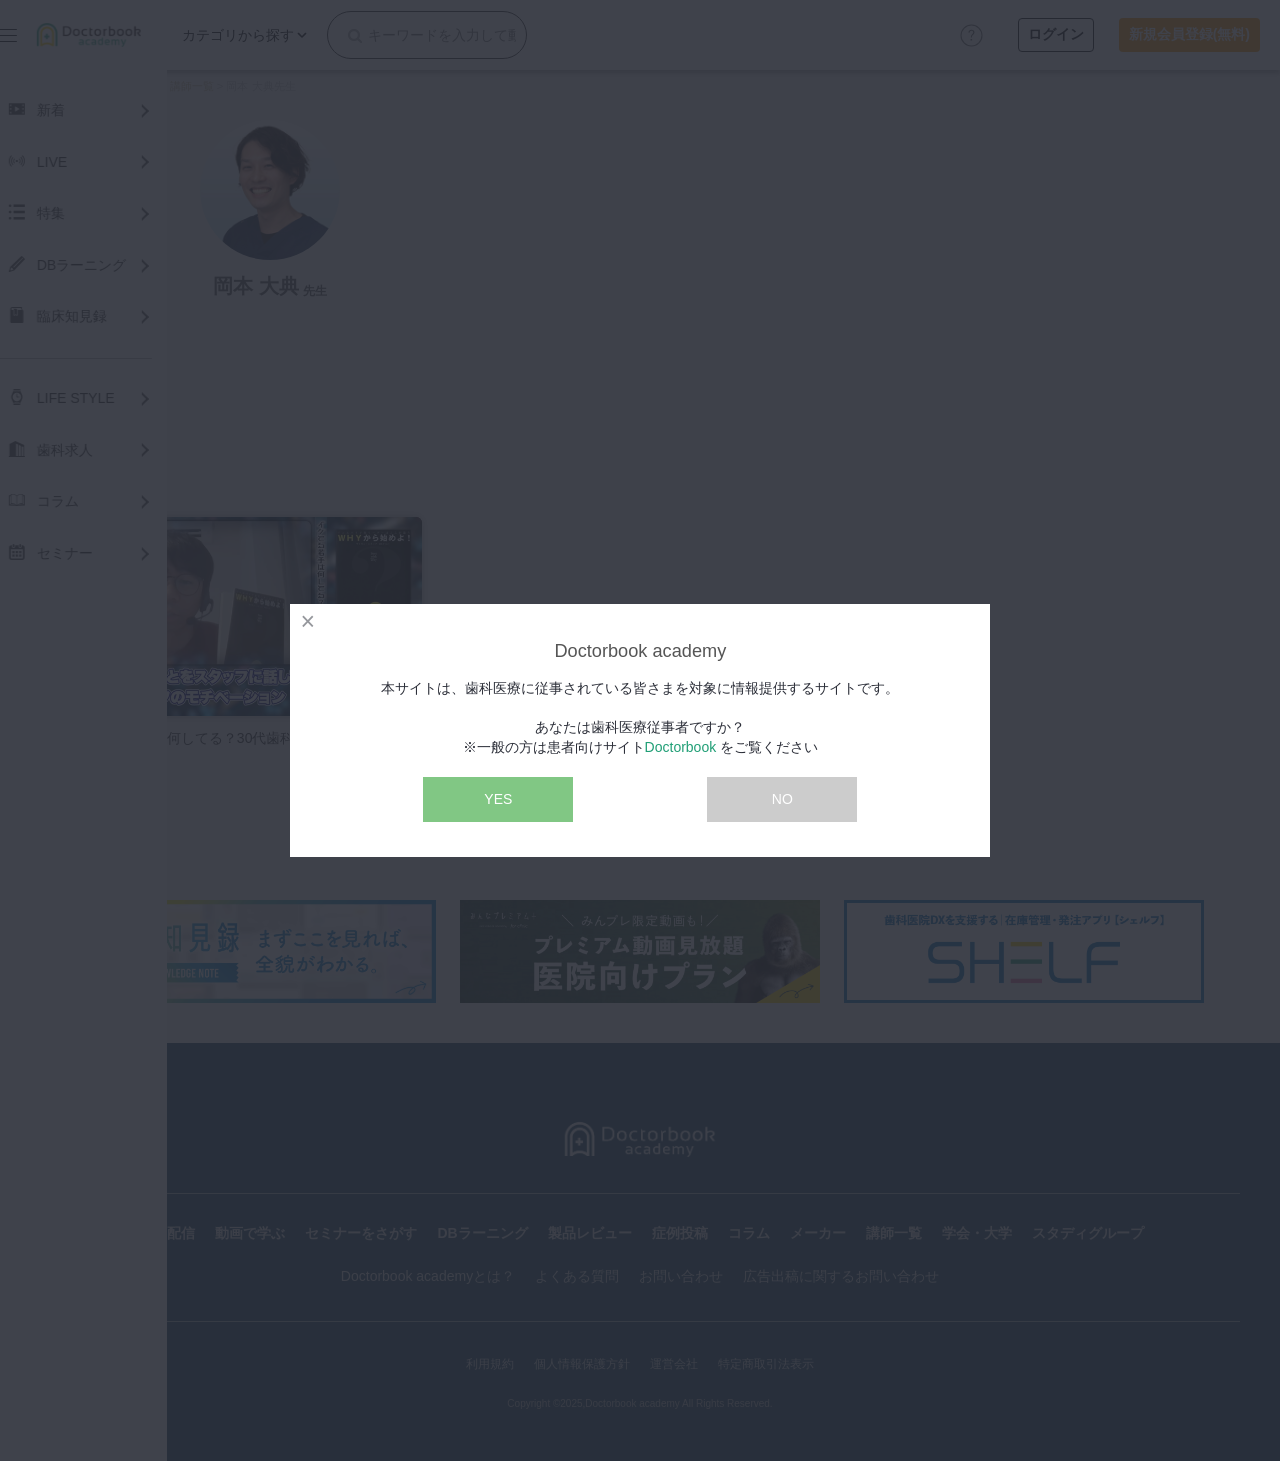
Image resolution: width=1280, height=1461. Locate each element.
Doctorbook (681, 747)
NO (782, 799)
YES (498, 799)
